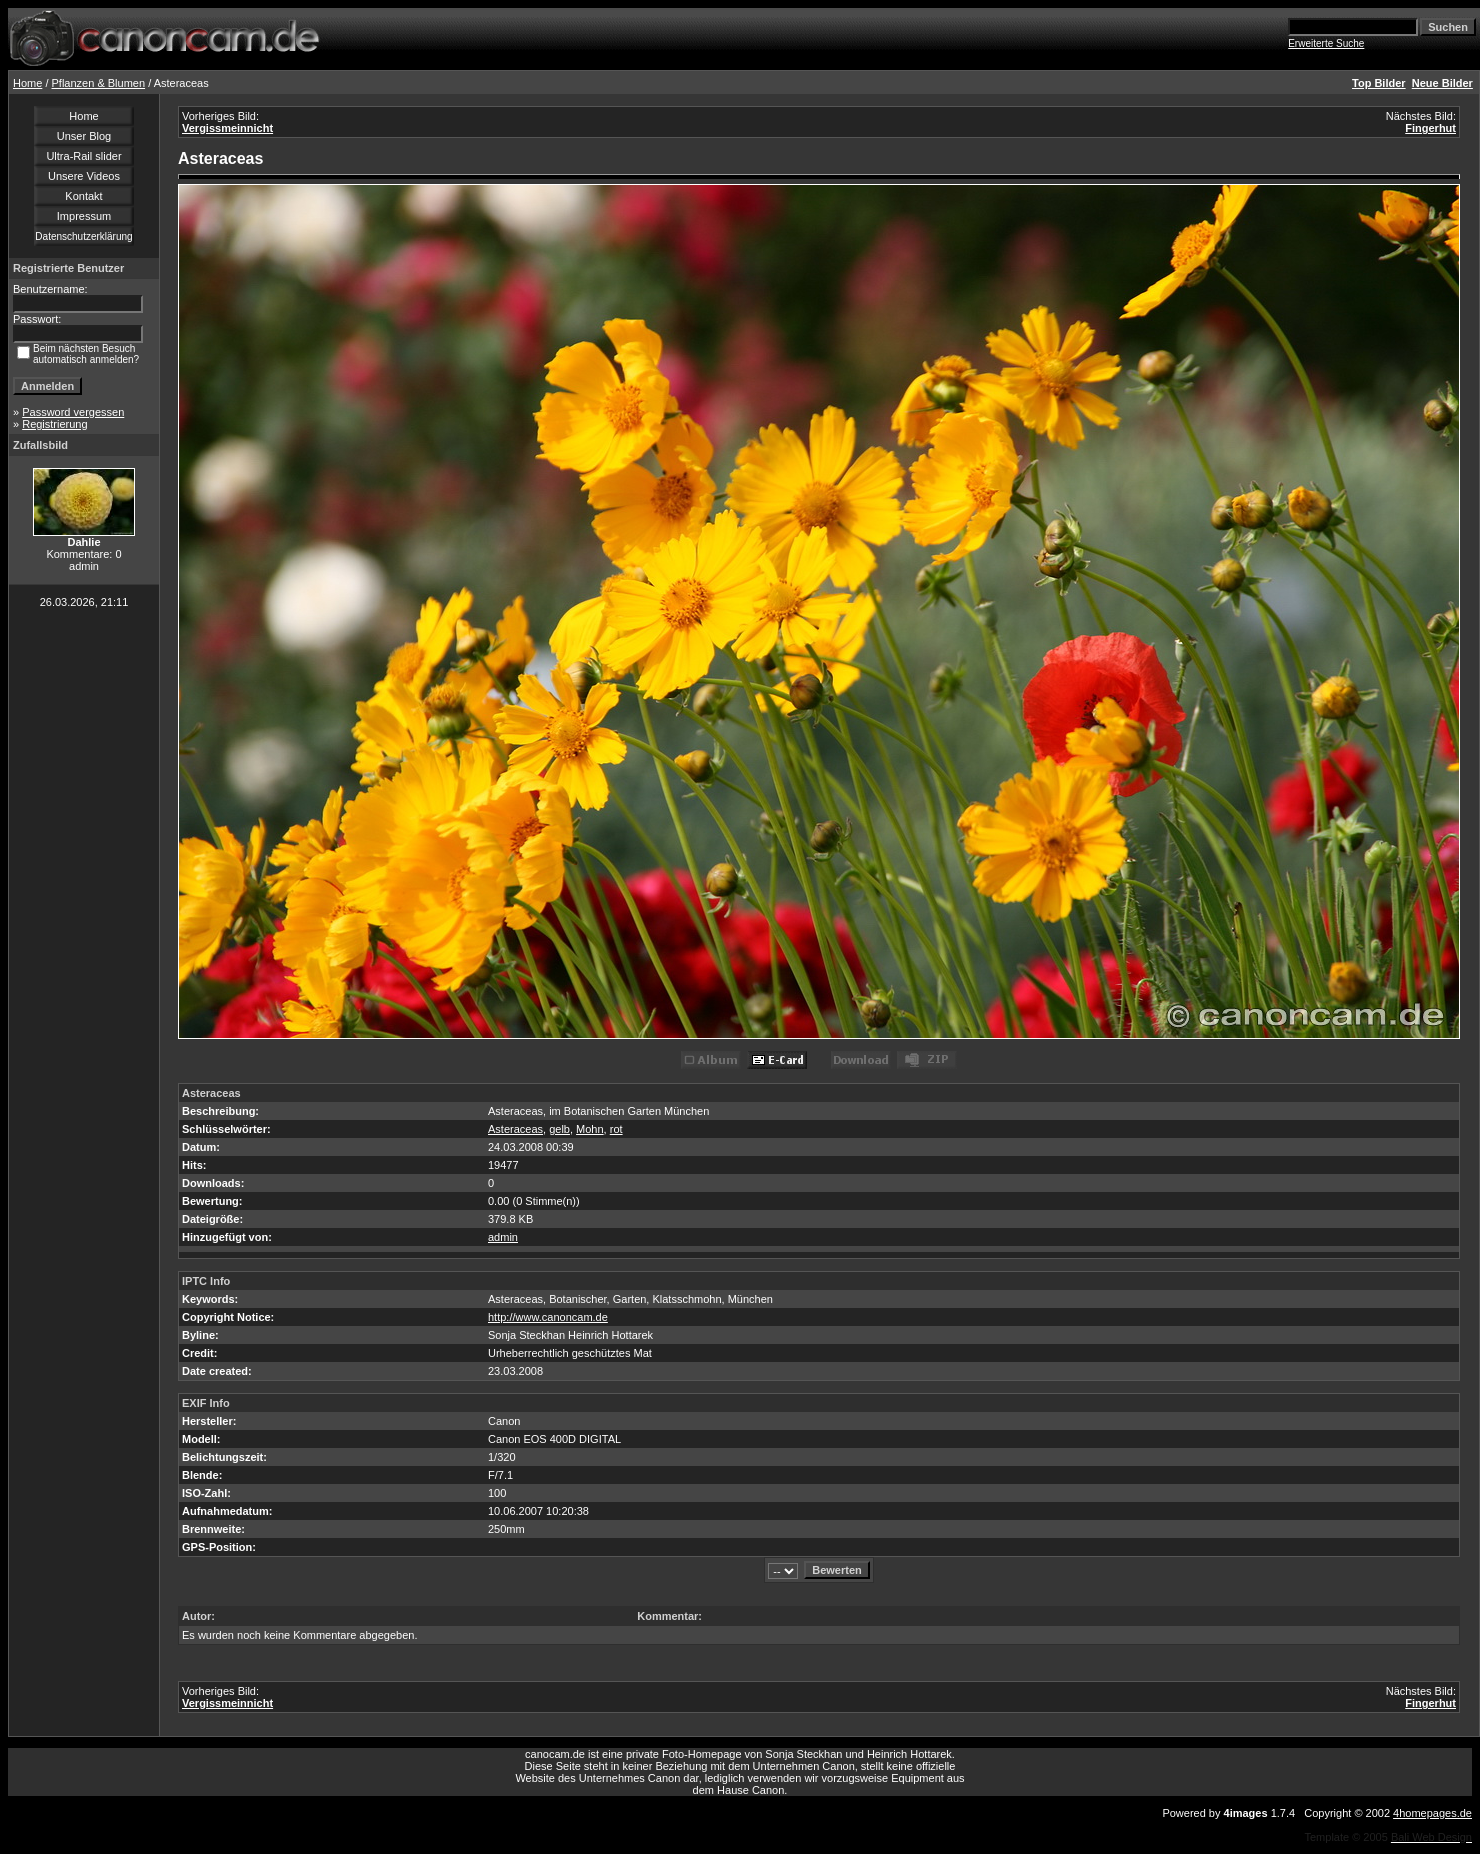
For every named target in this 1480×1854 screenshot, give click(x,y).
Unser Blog (84, 136)
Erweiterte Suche (1326, 43)
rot (616, 1129)
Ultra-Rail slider (83, 156)
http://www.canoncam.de (548, 1317)
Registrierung (54, 424)
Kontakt (83, 196)
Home (27, 83)
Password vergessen (73, 412)
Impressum (84, 216)
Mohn (590, 1129)
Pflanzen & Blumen (99, 83)
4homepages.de (1432, 1813)
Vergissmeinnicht (227, 128)
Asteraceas (515, 1129)
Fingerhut (1430, 128)
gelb (559, 1129)
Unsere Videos (84, 176)
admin (503, 1237)
